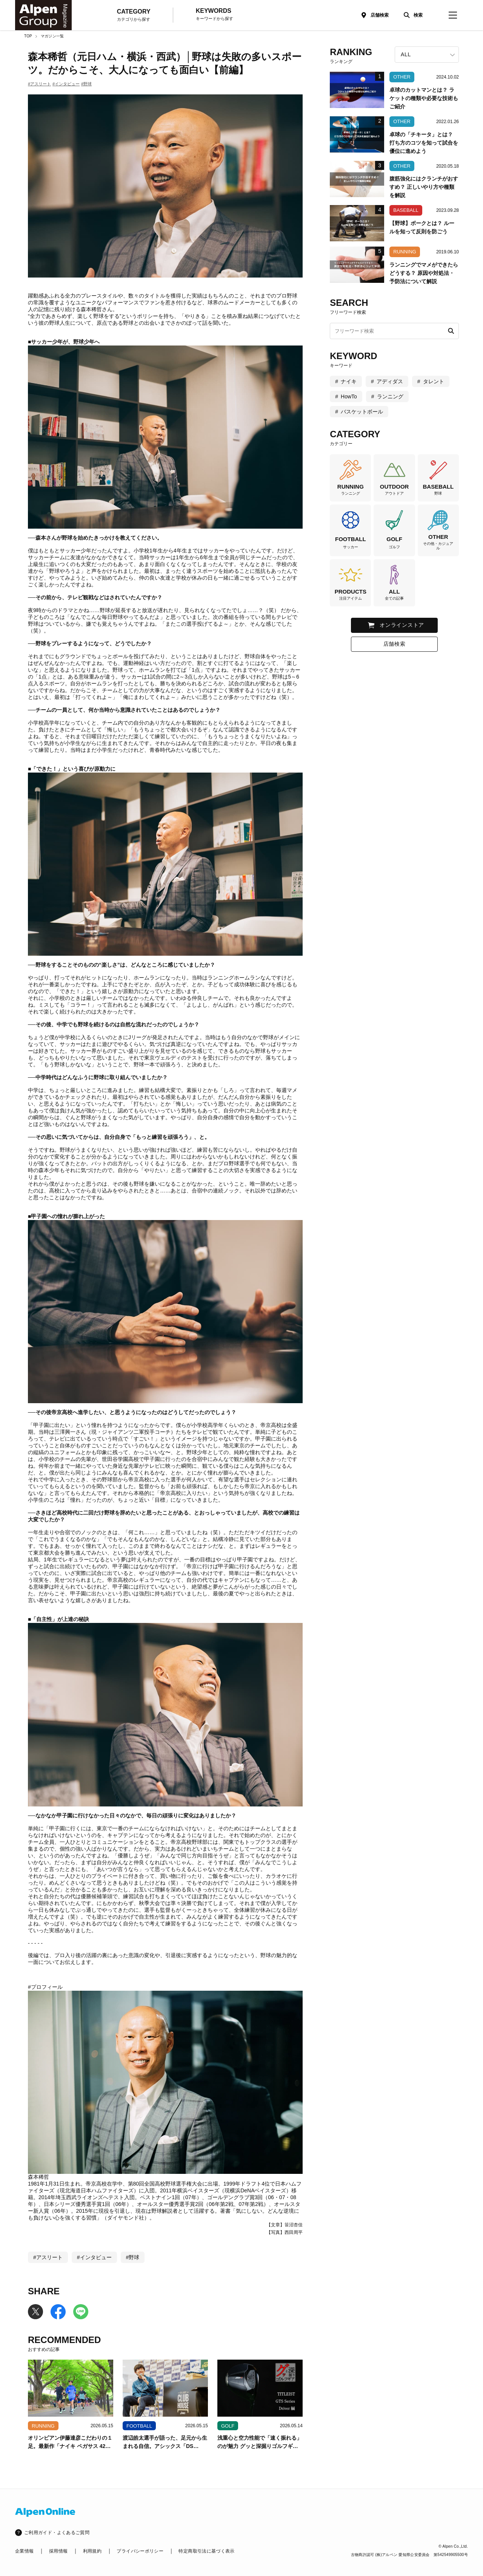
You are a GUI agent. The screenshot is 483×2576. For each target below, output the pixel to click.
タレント (433, 381)
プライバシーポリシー (140, 2551)
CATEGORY (134, 15)
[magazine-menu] (453, 15)
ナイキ (349, 381)
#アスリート (39, 84)
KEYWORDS (214, 15)
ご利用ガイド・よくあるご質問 (56, 2532)
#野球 (86, 84)
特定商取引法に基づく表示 (206, 2551)
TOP (28, 36)
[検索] (411, 15)
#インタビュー (66, 84)
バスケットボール (362, 412)
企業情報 (24, 2551)
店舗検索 (380, 15)
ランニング (390, 396)
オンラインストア (402, 625)
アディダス (390, 381)
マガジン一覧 (52, 36)
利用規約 (92, 2551)
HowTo (349, 396)
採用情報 (58, 2551)
